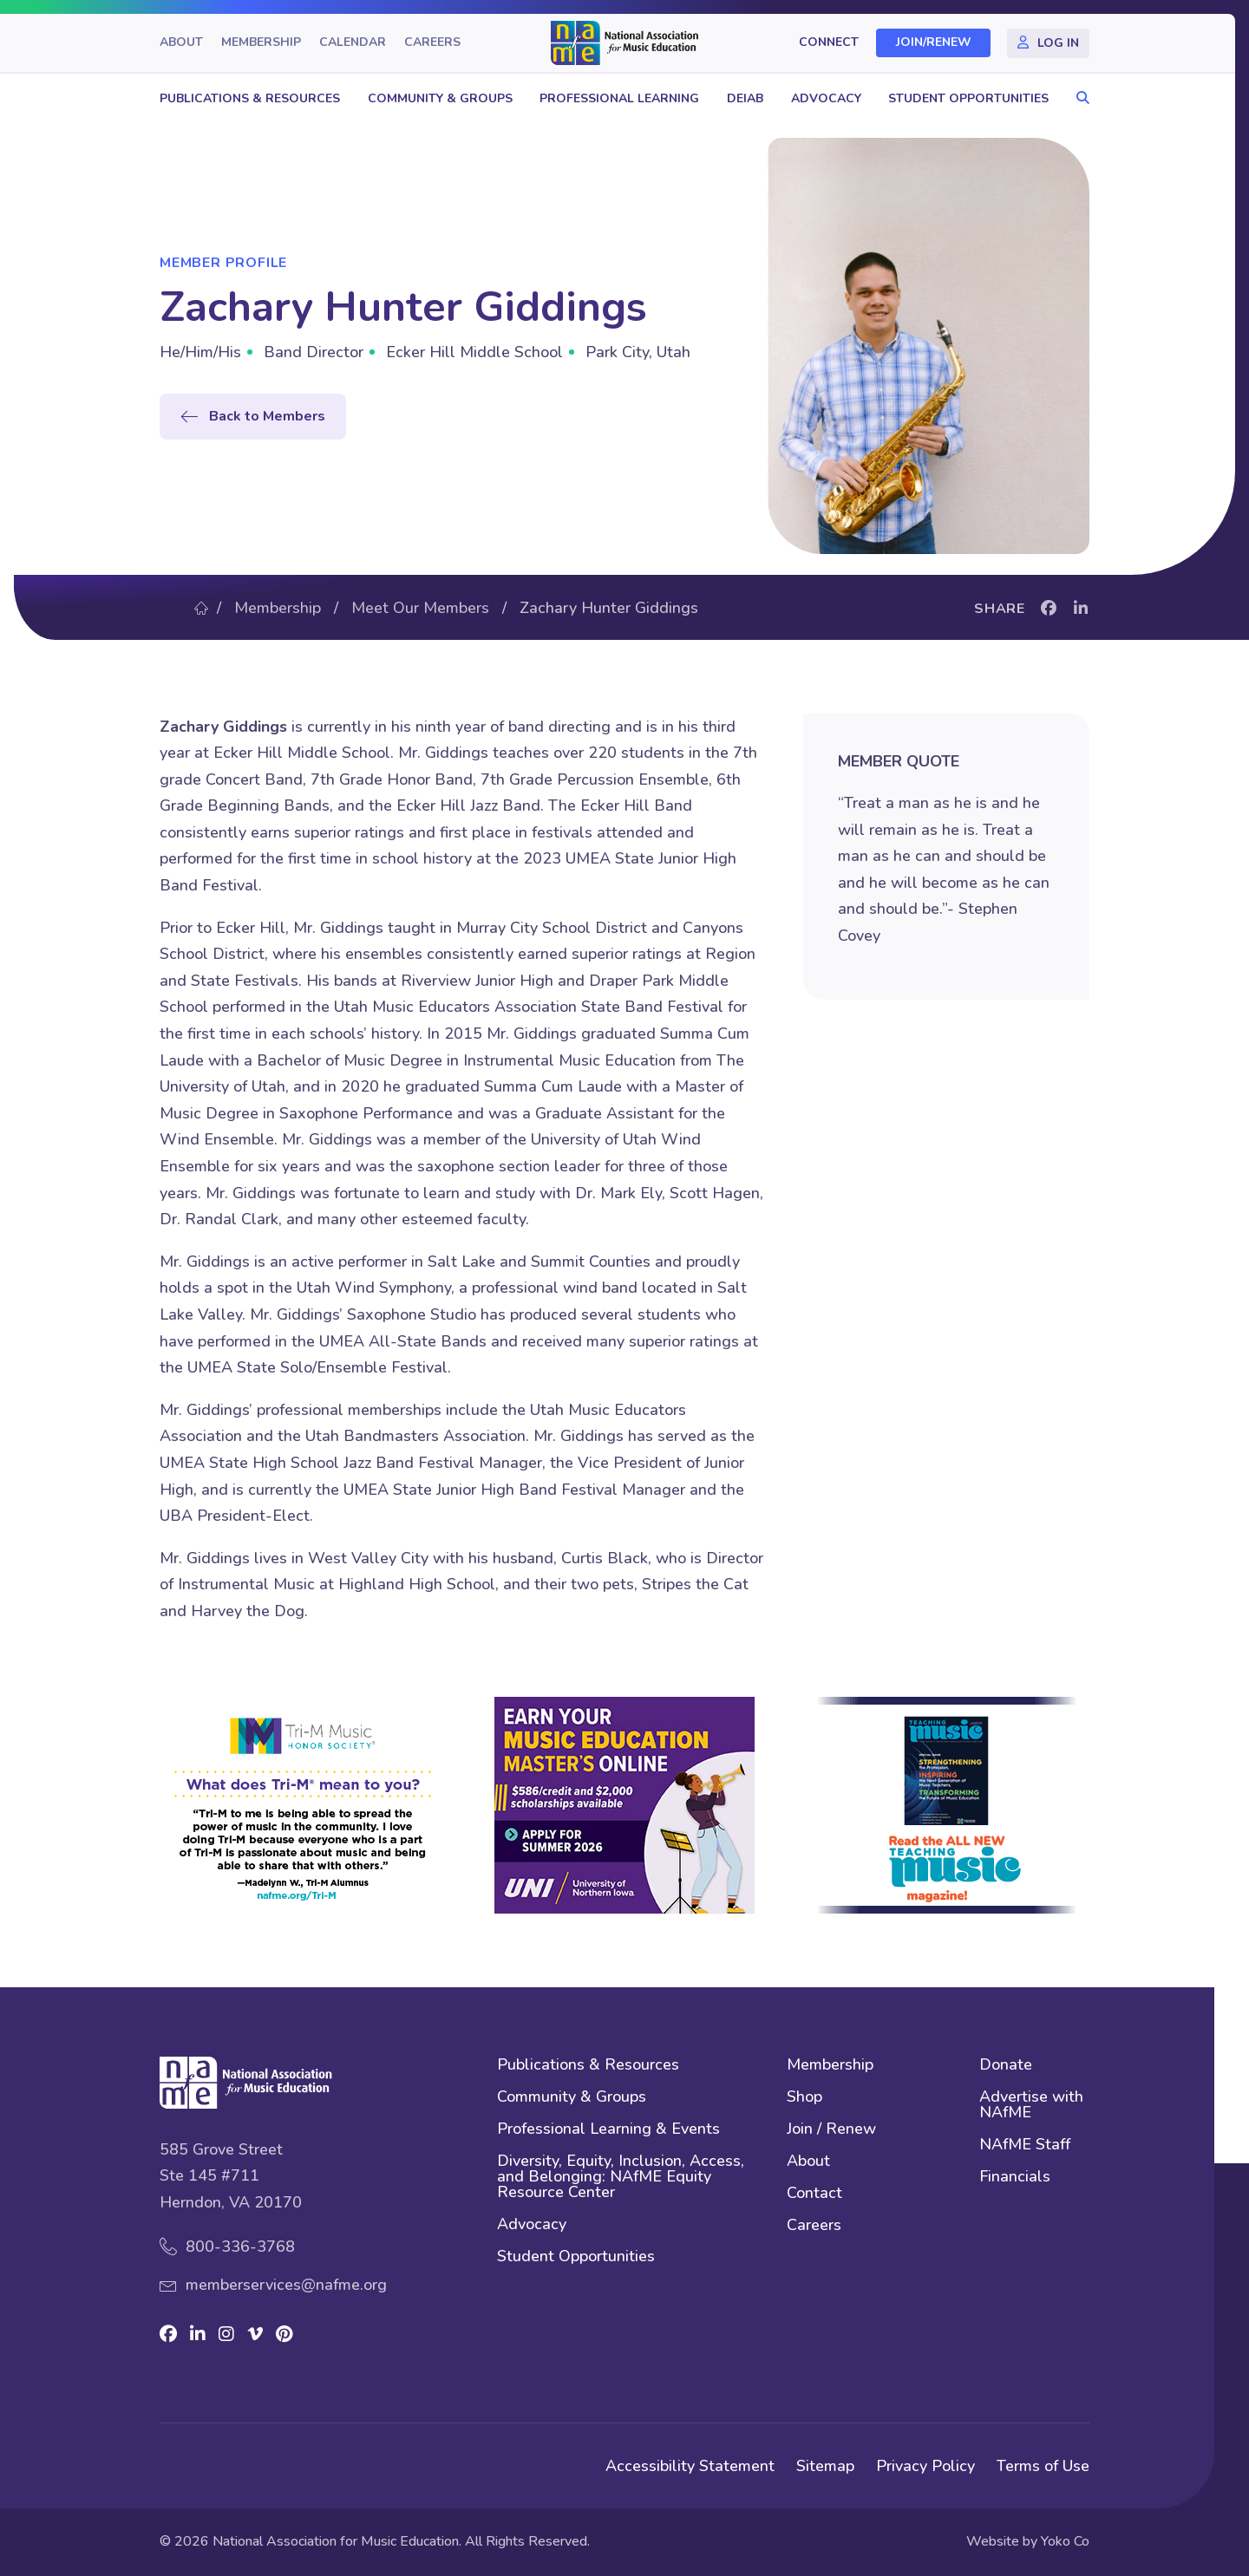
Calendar (352, 43)
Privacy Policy (925, 2466)
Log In (1058, 43)
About (181, 43)
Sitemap (825, 2466)
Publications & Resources (250, 98)
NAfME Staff (1024, 2145)
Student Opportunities (968, 98)
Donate (1005, 2066)
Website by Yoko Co (1027, 2541)
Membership (261, 43)
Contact (814, 2194)
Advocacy (826, 98)
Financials (1014, 2177)
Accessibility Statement (690, 2466)
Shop (804, 2098)
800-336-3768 (240, 2246)
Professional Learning (619, 98)
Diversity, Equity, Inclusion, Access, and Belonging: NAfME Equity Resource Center (620, 2177)
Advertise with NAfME (1031, 2106)
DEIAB (745, 98)
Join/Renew (933, 43)
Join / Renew (831, 2130)
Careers (432, 43)
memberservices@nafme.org (286, 2284)
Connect (829, 43)
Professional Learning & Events (608, 2130)
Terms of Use (1043, 2466)
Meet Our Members (420, 607)
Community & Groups (440, 98)
